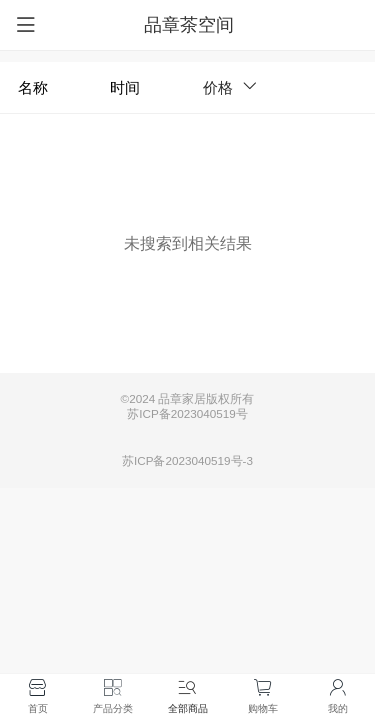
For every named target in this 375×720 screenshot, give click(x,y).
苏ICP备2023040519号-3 (187, 460)
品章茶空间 (189, 25)
